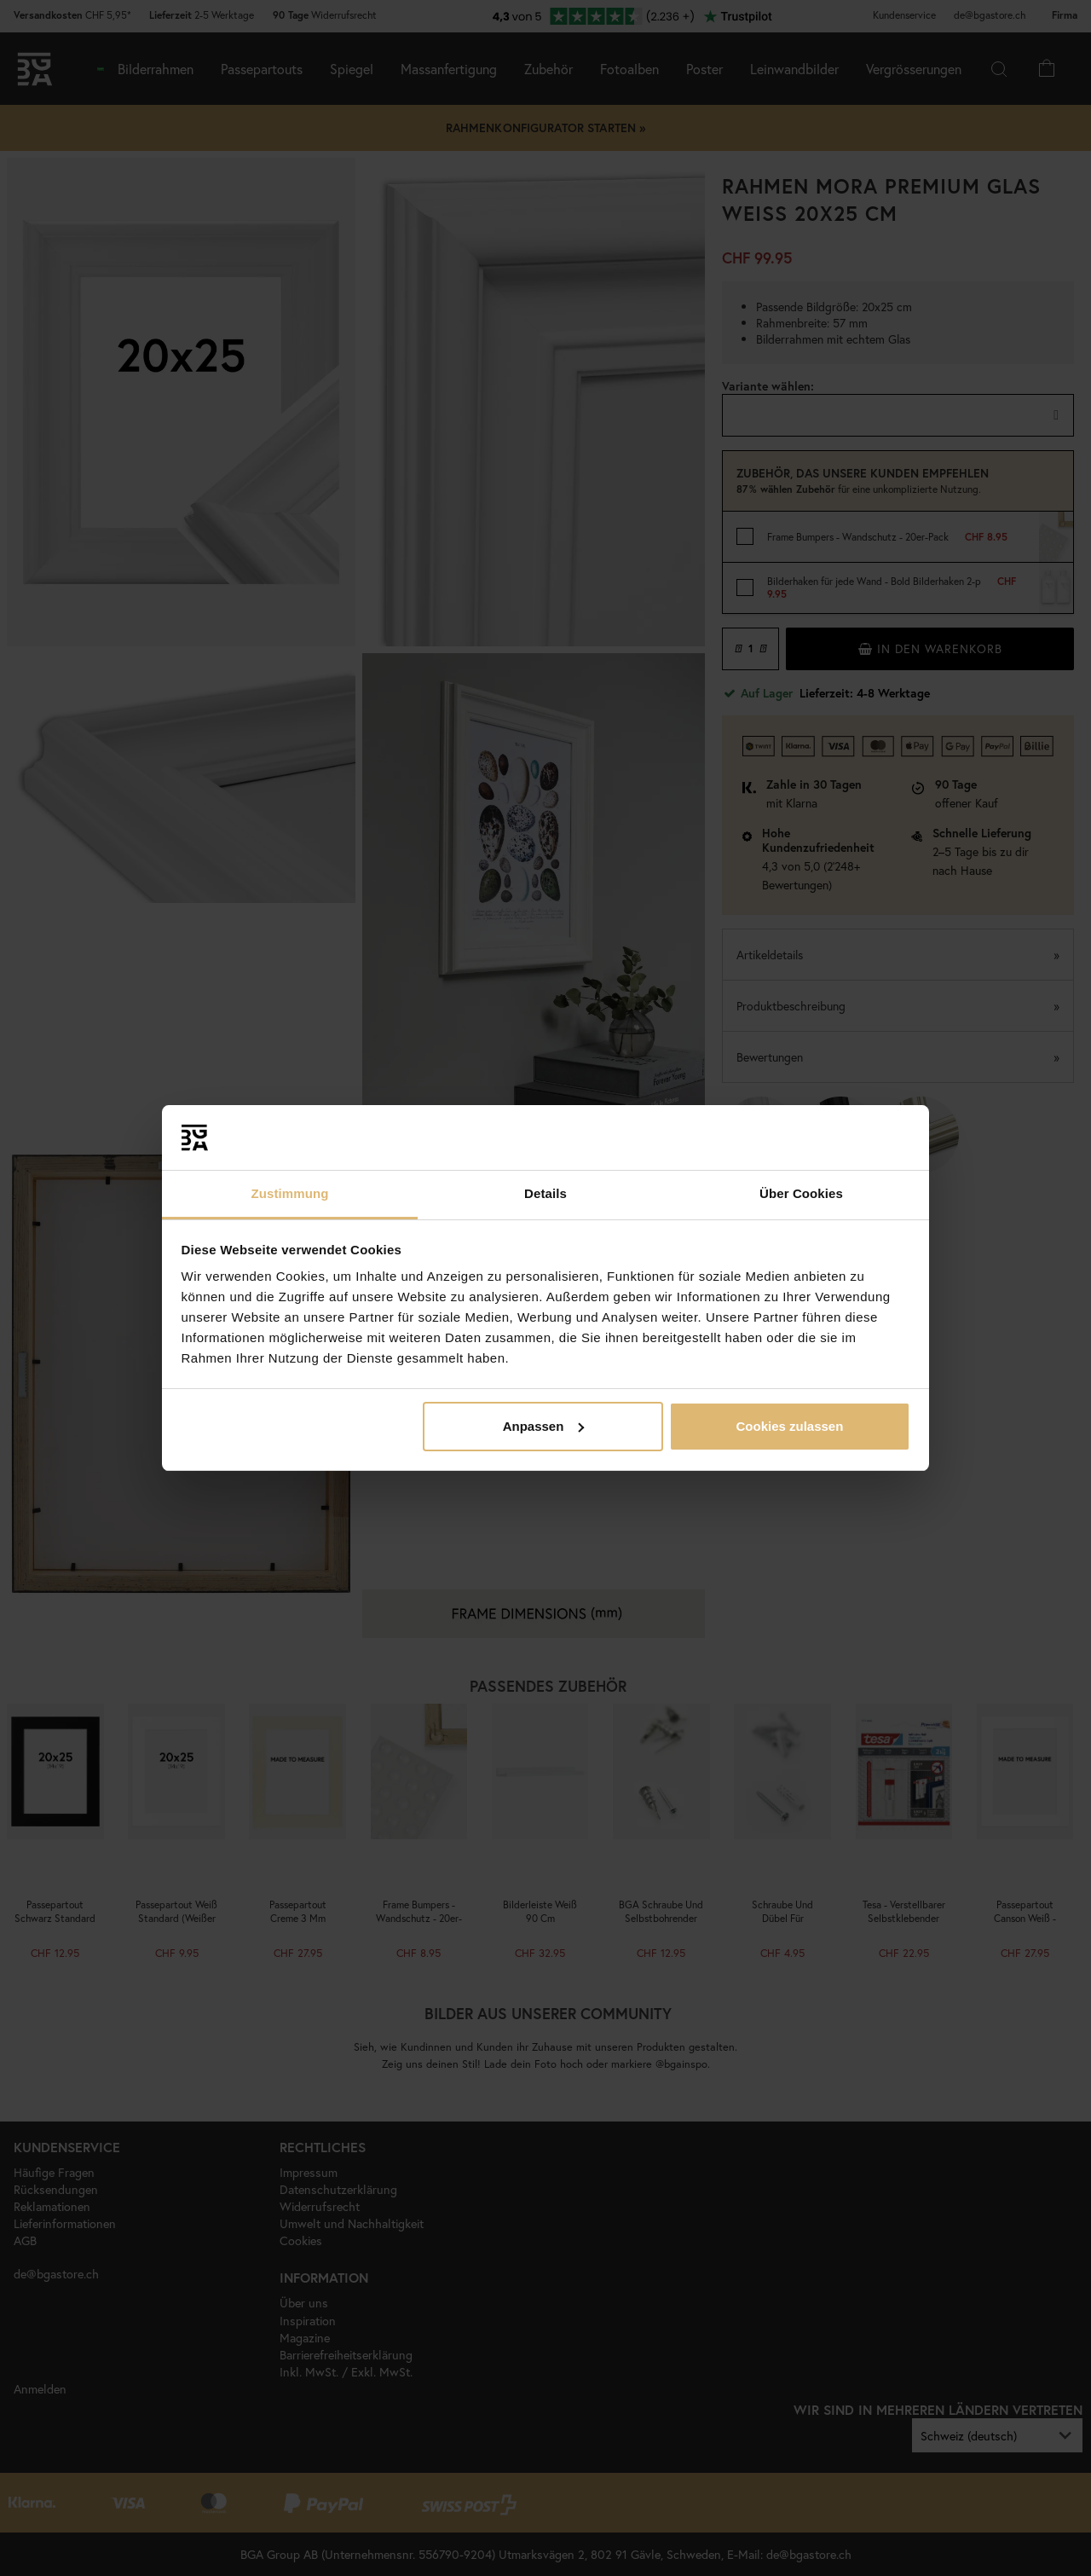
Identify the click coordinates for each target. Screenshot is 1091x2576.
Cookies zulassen (789, 1426)
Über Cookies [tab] (801, 1193)
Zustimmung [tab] (290, 1193)
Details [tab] (545, 1193)
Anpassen (544, 1426)
